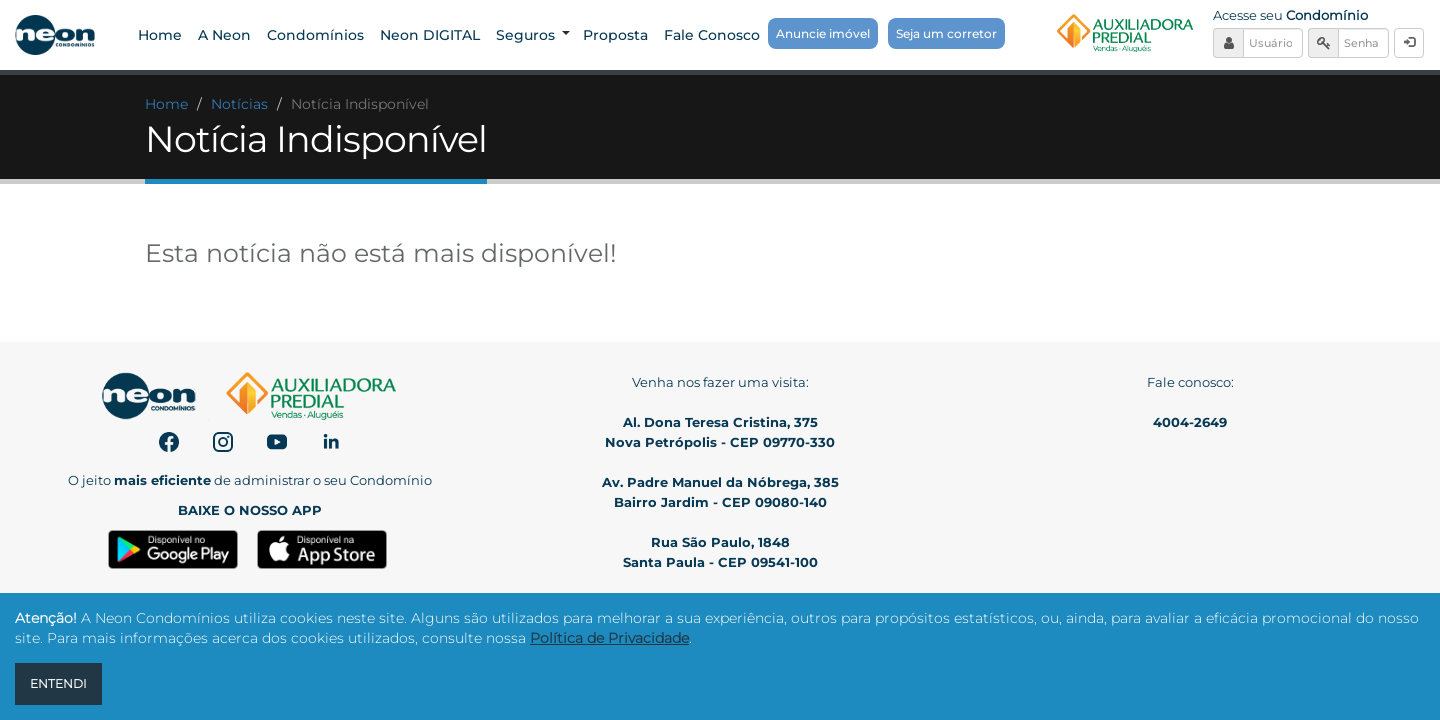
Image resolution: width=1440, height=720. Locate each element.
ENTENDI (58, 683)
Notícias (239, 104)
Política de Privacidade (609, 638)
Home (166, 104)
